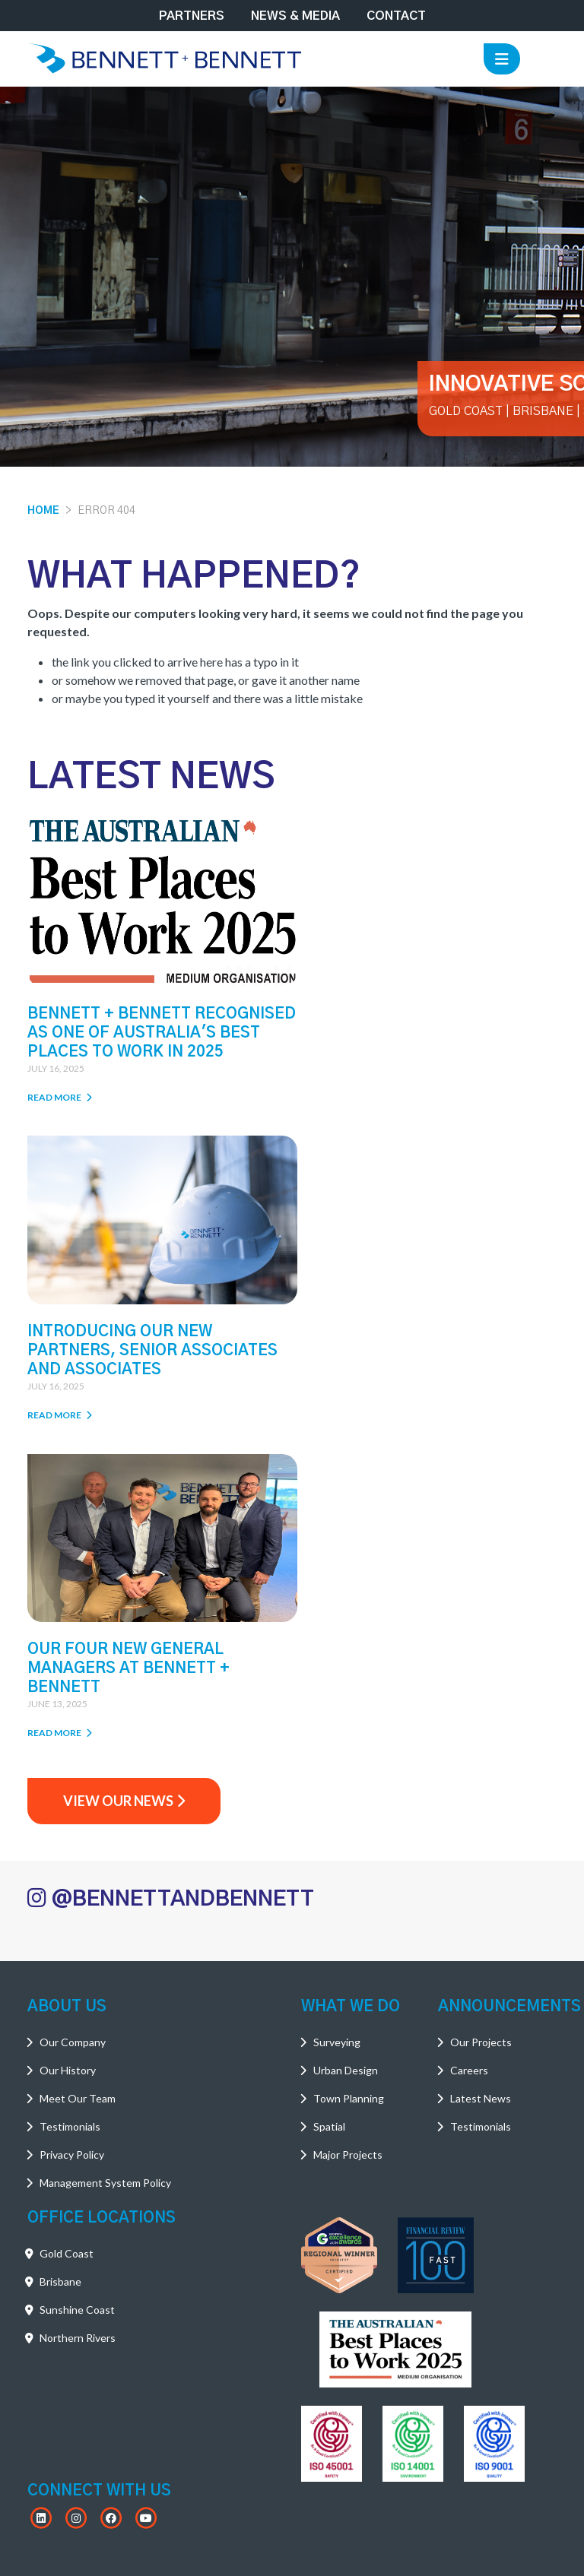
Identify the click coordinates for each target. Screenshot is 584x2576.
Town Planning (348, 1782)
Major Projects (347, 1838)
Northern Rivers (78, 2021)
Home (43, 510)
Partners (191, 16)
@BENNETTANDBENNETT (170, 1582)
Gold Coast (67, 1937)
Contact (396, 16)
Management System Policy (105, 1866)
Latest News (480, 1782)
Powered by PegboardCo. (389, 2555)
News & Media (295, 16)
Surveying (336, 1725)
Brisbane (60, 1965)
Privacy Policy (72, 1838)
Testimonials (70, 1810)
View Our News (124, 1484)
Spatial (329, 1810)
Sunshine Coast (77, 1993)
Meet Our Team (78, 1782)
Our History (68, 1753)
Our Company (73, 1725)
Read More (59, 1108)
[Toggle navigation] (502, 58)
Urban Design (345, 1753)
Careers (469, 1753)
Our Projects (481, 1725)
